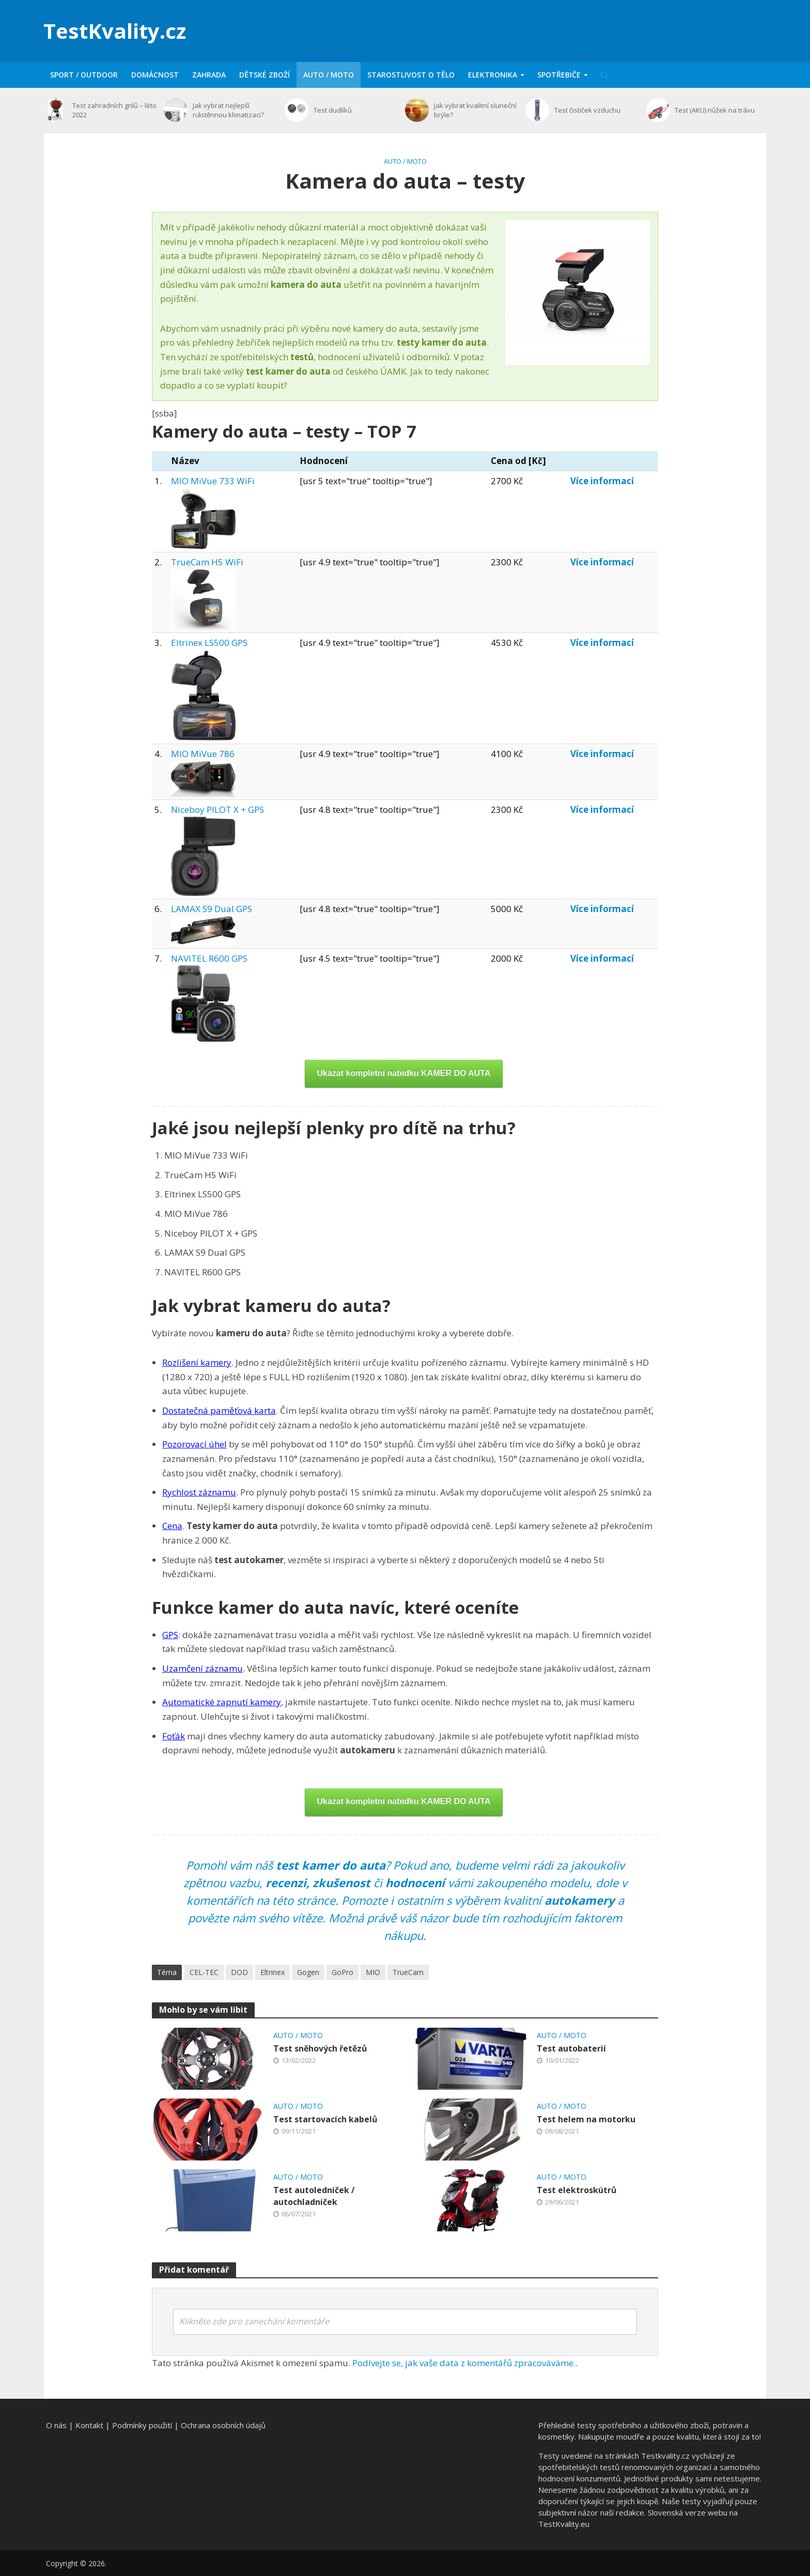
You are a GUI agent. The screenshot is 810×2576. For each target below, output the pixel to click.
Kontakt (89, 2425)
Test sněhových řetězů (320, 2048)
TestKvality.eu (563, 2524)
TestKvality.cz (114, 31)
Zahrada (209, 75)
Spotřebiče (559, 75)
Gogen (308, 1972)
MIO (373, 1972)
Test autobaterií (571, 2048)
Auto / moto (328, 75)
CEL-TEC (204, 1972)
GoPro (342, 1972)
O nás (56, 2425)
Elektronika (492, 75)
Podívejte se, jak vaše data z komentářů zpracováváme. (463, 2363)
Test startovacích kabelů (325, 2119)
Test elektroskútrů (577, 2190)
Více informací (602, 481)
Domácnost (155, 75)
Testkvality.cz (665, 2455)
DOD (239, 1972)
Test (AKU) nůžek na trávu (715, 110)
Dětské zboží (264, 75)
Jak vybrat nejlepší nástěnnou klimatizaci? (228, 110)
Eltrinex (272, 1972)
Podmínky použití (142, 2425)
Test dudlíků (333, 110)
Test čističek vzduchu (587, 110)
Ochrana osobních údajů (223, 2425)
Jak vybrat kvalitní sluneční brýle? (475, 110)
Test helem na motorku (586, 2119)
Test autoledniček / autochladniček (314, 2196)
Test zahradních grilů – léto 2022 (114, 110)
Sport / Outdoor (84, 75)
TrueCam (408, 1972)
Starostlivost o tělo (411, 75)
